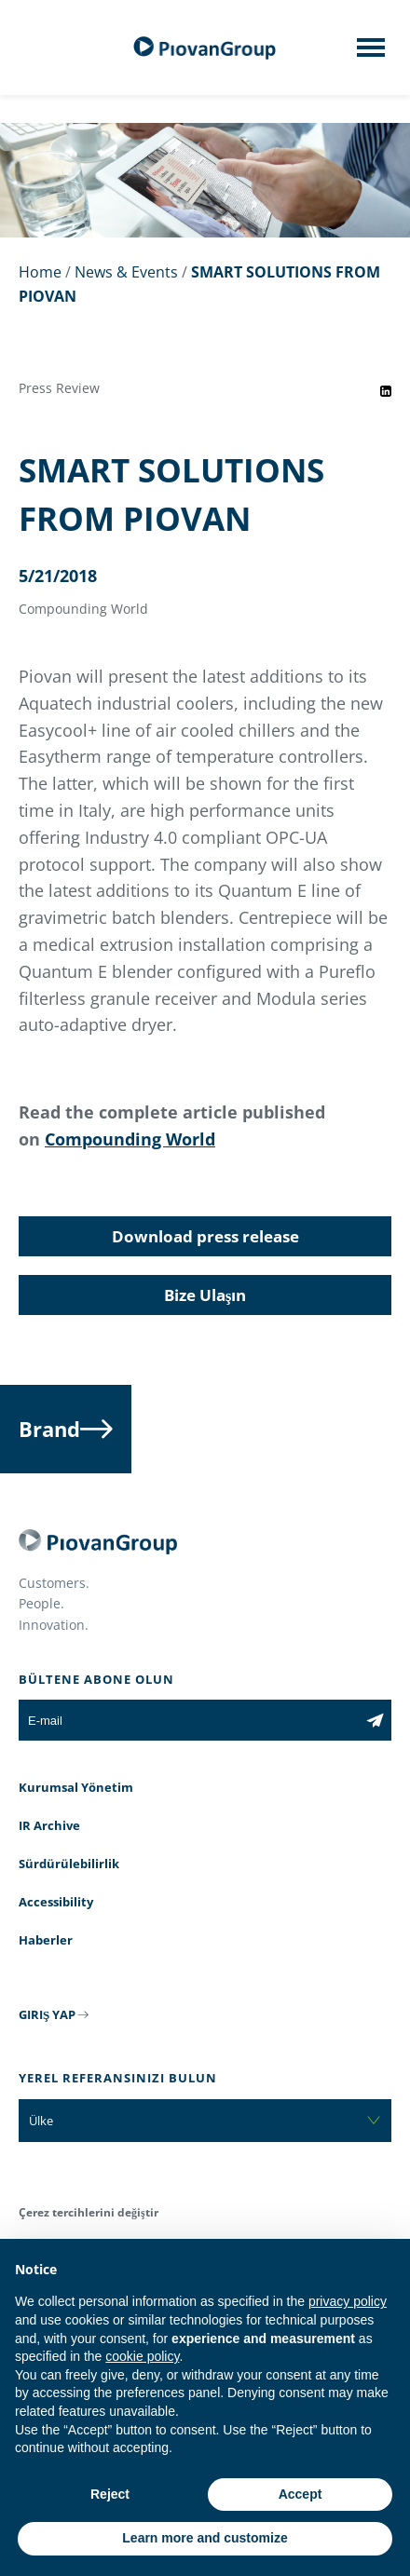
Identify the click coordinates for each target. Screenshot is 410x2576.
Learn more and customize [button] (204, 2537)
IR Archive (49, 1825)
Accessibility (56, 1901)
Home (40, 272)
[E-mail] (189, 1720)
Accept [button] (300, 2494)
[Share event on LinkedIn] (385, 391)
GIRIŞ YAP (47, 2014)
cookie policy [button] (142, 2356)
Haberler (46, 1940)
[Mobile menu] (371, 53)
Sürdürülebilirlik (69, 1863)
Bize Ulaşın (205, 1295)
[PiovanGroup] (205, 48)
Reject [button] (110, 2494)
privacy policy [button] (347, 2301)
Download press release (205, 1236)
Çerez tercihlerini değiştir (88, 2212)
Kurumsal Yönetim (76, 1787)
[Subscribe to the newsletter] (375, 1720)
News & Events (126, 272)
